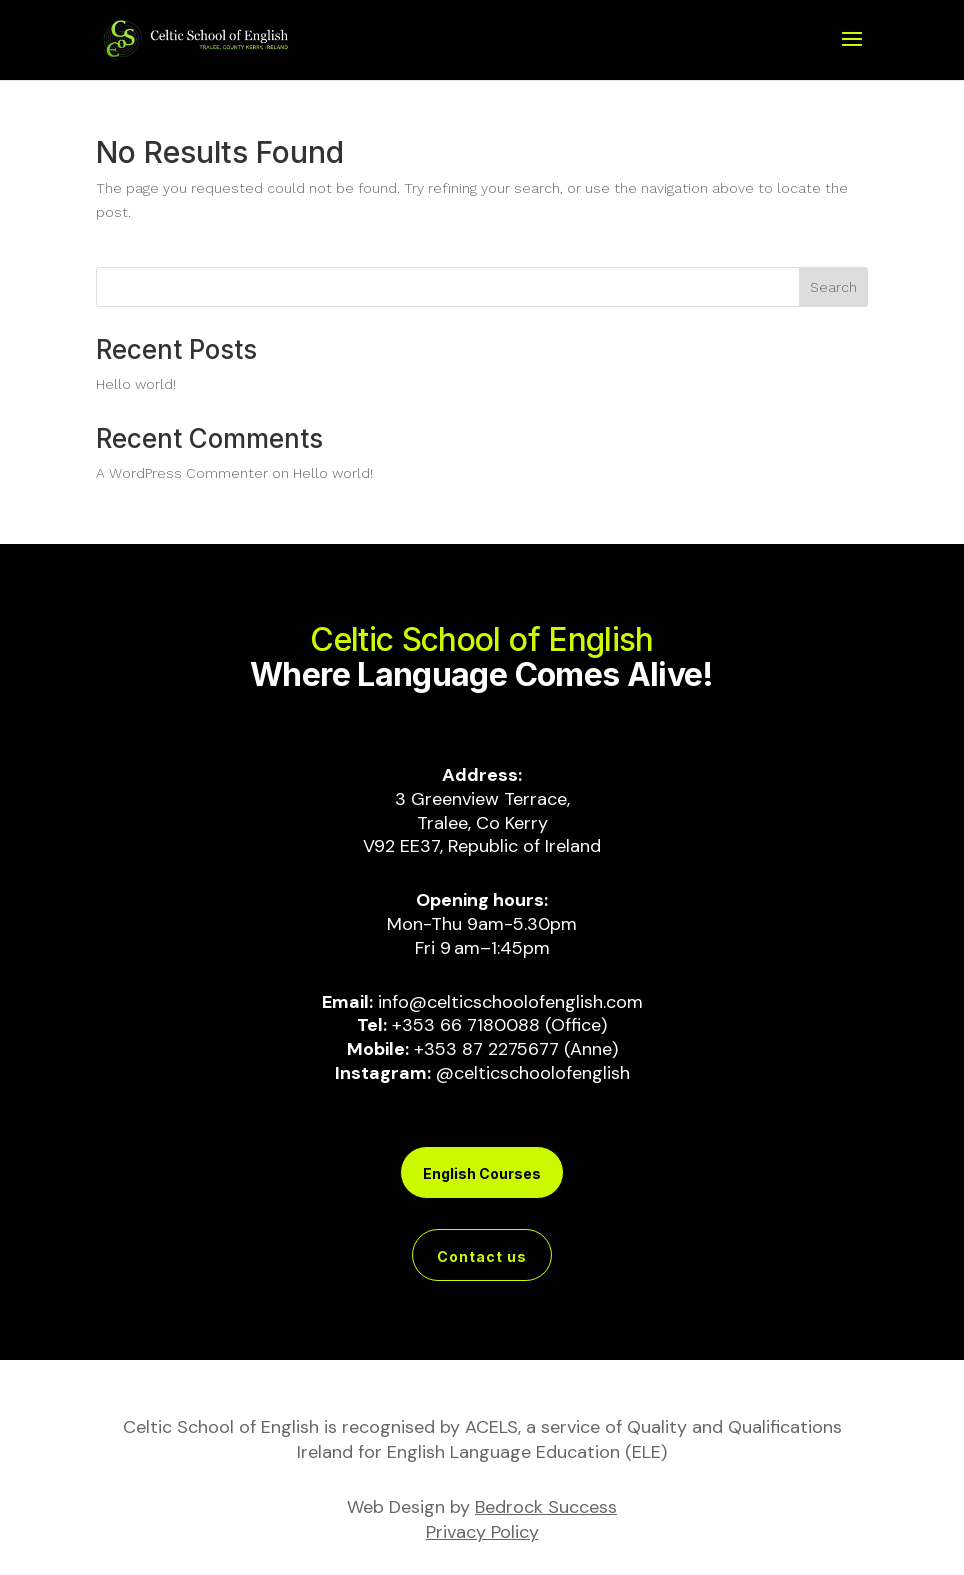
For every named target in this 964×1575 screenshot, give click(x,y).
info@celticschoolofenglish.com (510, 1002)
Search (833, 287)
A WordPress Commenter (182, 473)
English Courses (482, 1173)
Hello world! (136, 384)
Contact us (482, 1256)
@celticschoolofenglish (533, 1073)
